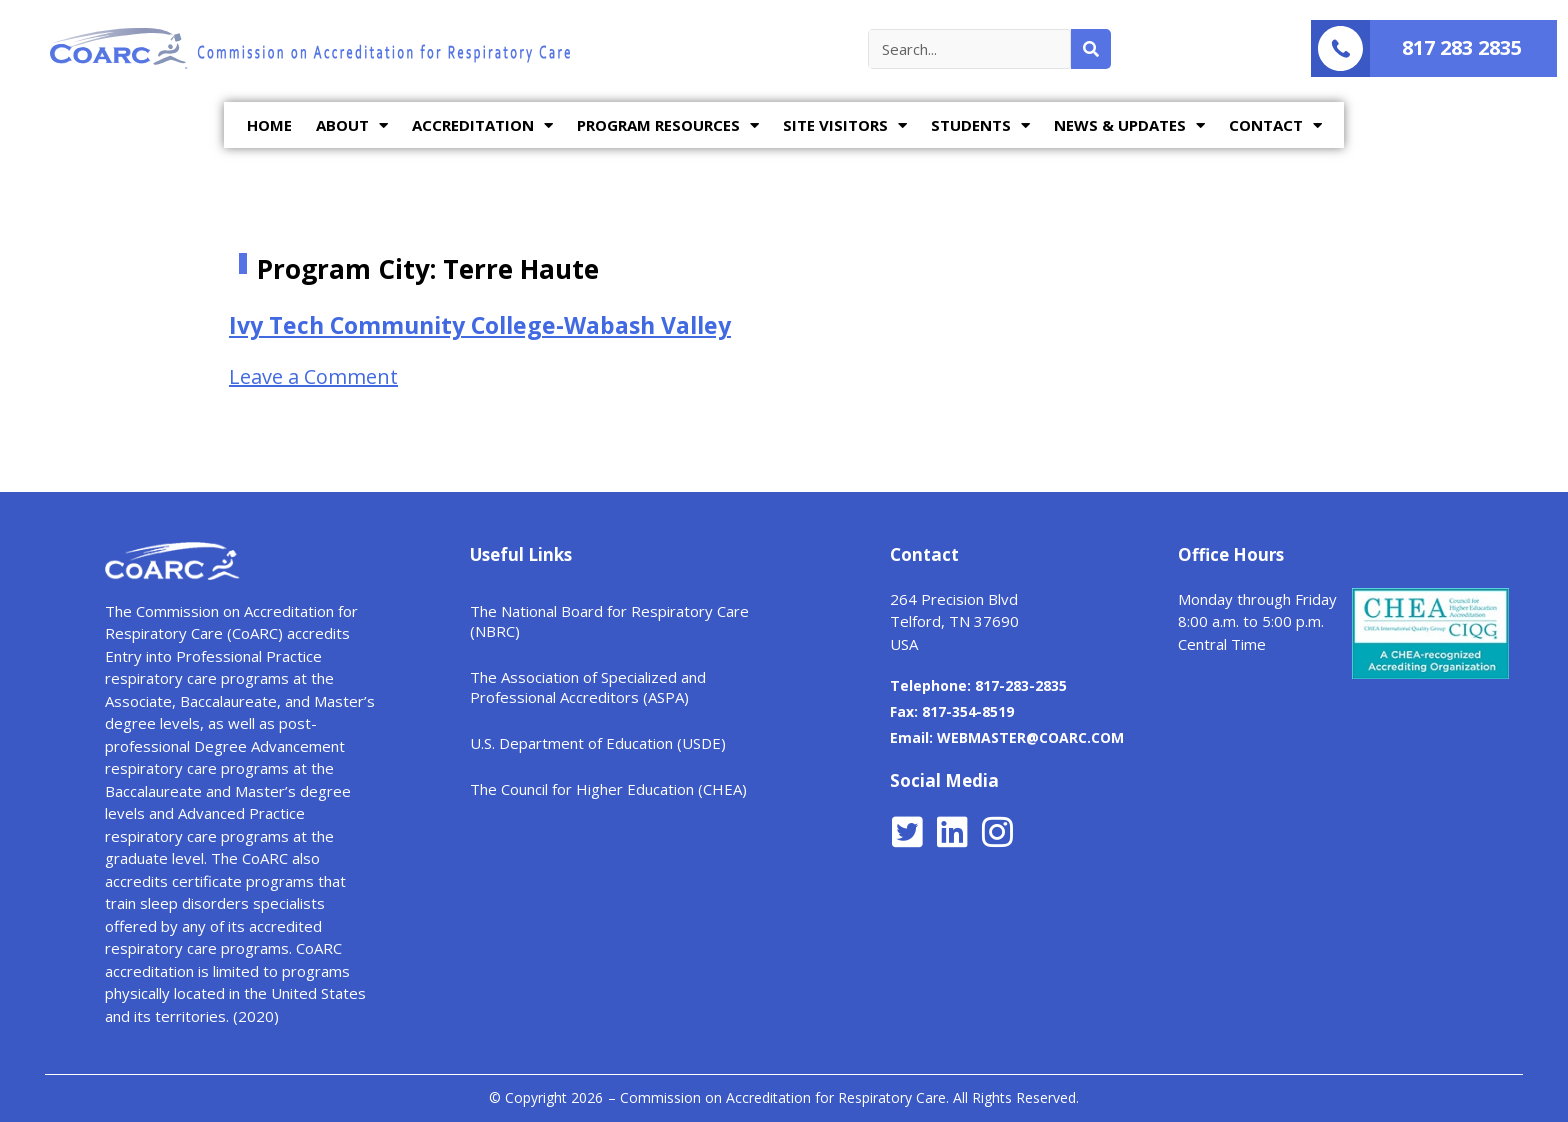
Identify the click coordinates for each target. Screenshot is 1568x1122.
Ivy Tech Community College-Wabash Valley (480, 325)
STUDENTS (980, 125)
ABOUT (352, 125)
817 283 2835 (1462, 47)
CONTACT (1275, 125)
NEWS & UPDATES (1129, 125)
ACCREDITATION (482, 125)
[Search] (1091, 49)
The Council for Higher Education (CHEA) (608, 789)
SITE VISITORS (845, 125)
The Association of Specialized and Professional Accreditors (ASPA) (588, 687)
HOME (269, 125)
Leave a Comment (313, 376)
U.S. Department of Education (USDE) (598, 743)
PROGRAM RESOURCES (668, 125)
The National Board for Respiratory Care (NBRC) (609, 621)
